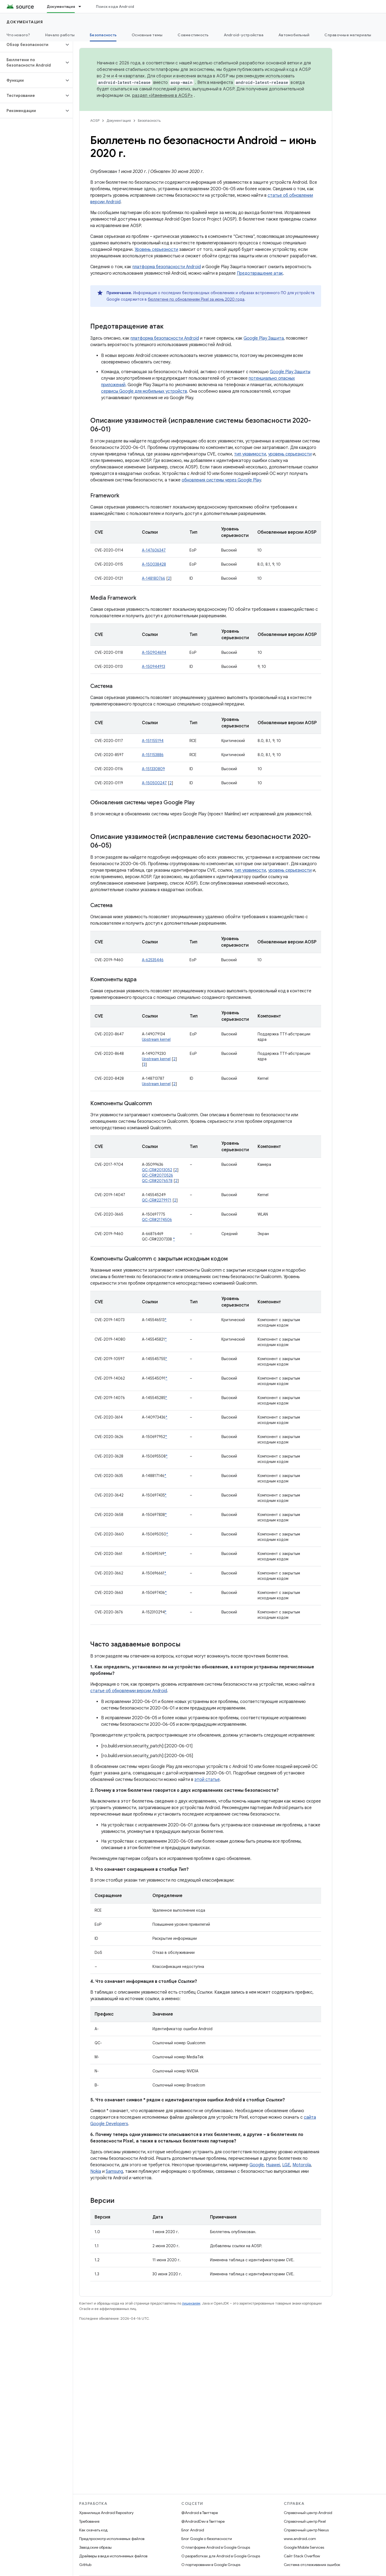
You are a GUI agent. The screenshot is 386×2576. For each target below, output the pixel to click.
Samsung (114, 2171)
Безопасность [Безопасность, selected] (103, 34)
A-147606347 (154, 550)
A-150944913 (153, 666)
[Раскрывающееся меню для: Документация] (82, 6)
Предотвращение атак (260, 273)
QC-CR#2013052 (157, 1169)
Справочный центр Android (308, 2512)
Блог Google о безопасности (206, 2538)
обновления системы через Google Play (221, 480)
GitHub (85, 2564)
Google (256, 2165)
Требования (89, 2521)
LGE (286, 2165)
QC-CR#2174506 (157, 1219)
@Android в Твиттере (199, 2512)
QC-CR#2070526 (157, 1175)
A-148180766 (153, 578)
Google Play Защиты (290, 372)
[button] (32, 44)
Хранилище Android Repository (106, 2512)
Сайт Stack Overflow (302, 2556)
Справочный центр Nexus (306, 2530)
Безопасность (149, 120)
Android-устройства (244, 34)
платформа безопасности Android (166, 267)
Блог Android (192, 2530)
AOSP (94, 120)
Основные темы (147, 34)
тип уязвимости (250, 454)
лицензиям (191, 2303)
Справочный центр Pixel (305, 2521)
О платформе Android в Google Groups (215, 2547)
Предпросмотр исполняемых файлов (111, 2538)
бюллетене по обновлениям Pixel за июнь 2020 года (196, 299)
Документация (24, 21)
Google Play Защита (264, 338)
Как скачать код (93, 2530)
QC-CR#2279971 (156, 1200)
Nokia (95, 2171)
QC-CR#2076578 (157, 1180)
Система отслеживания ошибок (312, 2564)
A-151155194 (153, 740)
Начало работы (60, 34)
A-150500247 (154, 782)
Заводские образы (95, 2547)
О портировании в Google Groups (210, 2564)
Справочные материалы (347, 34)
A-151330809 (153, 768)
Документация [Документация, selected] (61, 6)
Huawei (273, 2165)
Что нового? (18, 34)
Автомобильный (293, 34)
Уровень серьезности (156, 249)
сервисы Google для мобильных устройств (144, 391)
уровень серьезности (290, 454)
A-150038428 (154, 564)
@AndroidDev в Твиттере (203, 2521)
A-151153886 (153, 754)
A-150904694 (154, 652)
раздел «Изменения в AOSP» (162, 95)
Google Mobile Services (304, 2547)
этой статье (207, 1779)
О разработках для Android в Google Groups (220, 2556)
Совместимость (193, 34)
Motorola (301, 2165)
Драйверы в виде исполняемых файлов (113, 2556)
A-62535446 (153, 959)
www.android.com (300, 2538)
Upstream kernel (156, 1039)
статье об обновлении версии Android (128, 1691)
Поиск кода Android (115, 6)
